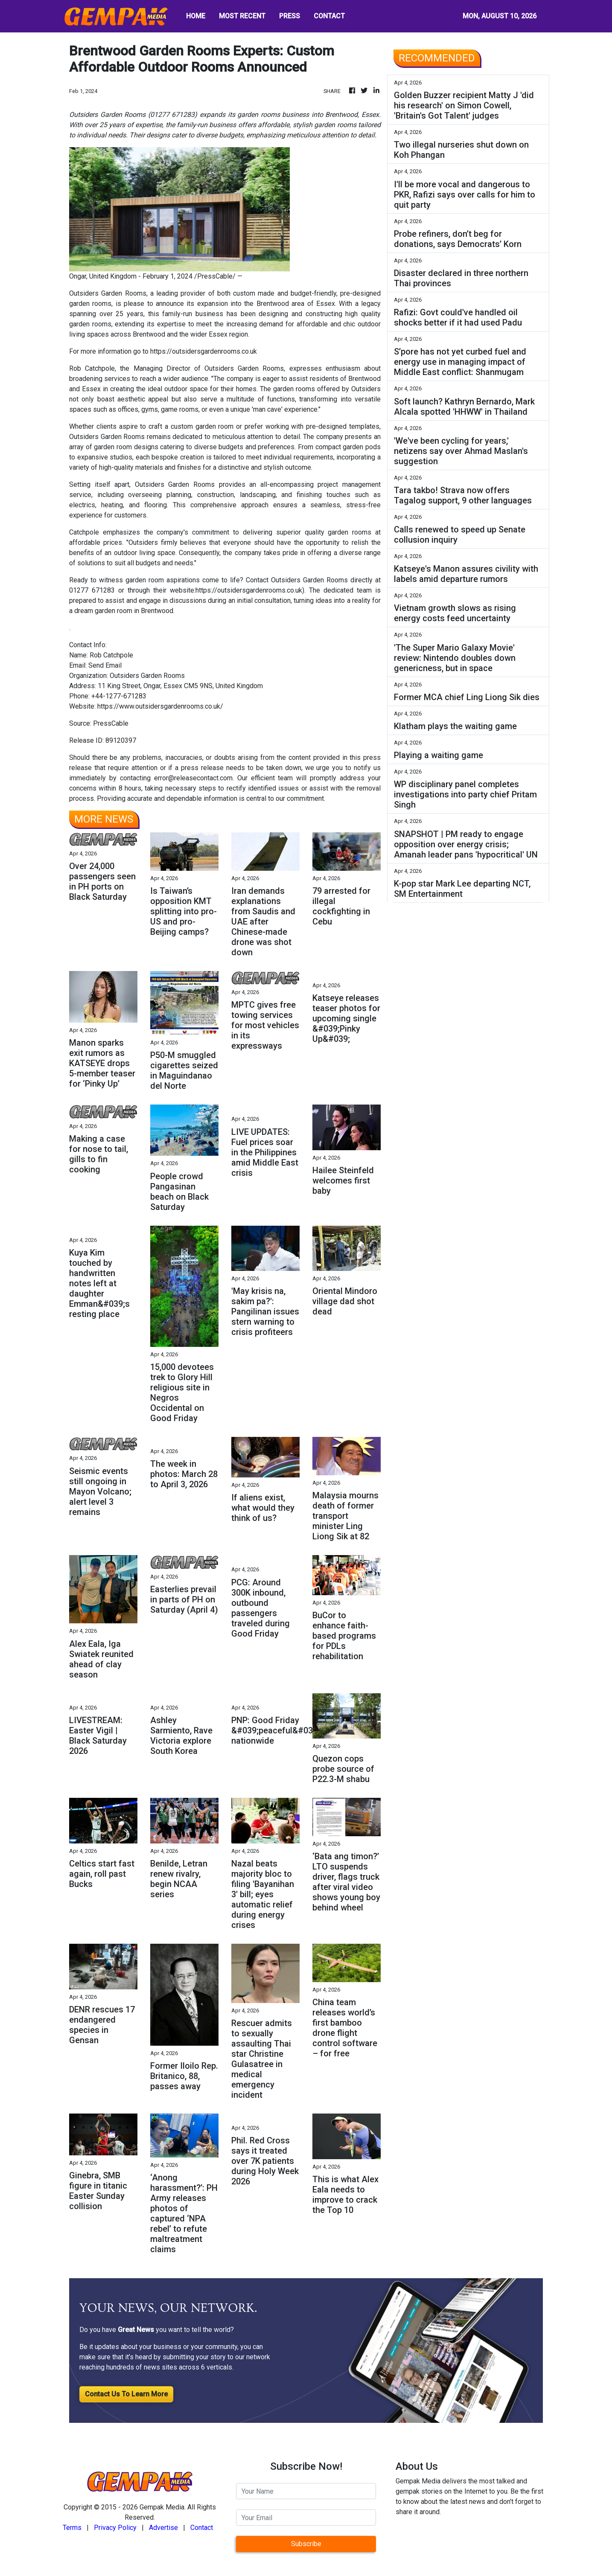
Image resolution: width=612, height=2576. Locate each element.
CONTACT (329, 16)
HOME (195, 16)
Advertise (163, 2528)
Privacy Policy (115, 2528)
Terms (72, 2528)
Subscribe (306, 2544)
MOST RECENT (242, 16)
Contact (201, 2528)
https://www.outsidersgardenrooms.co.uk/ (160, 706)
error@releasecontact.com (193, 778)
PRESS (289, 16)
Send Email (105, 665)
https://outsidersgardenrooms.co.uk (203, 351)
